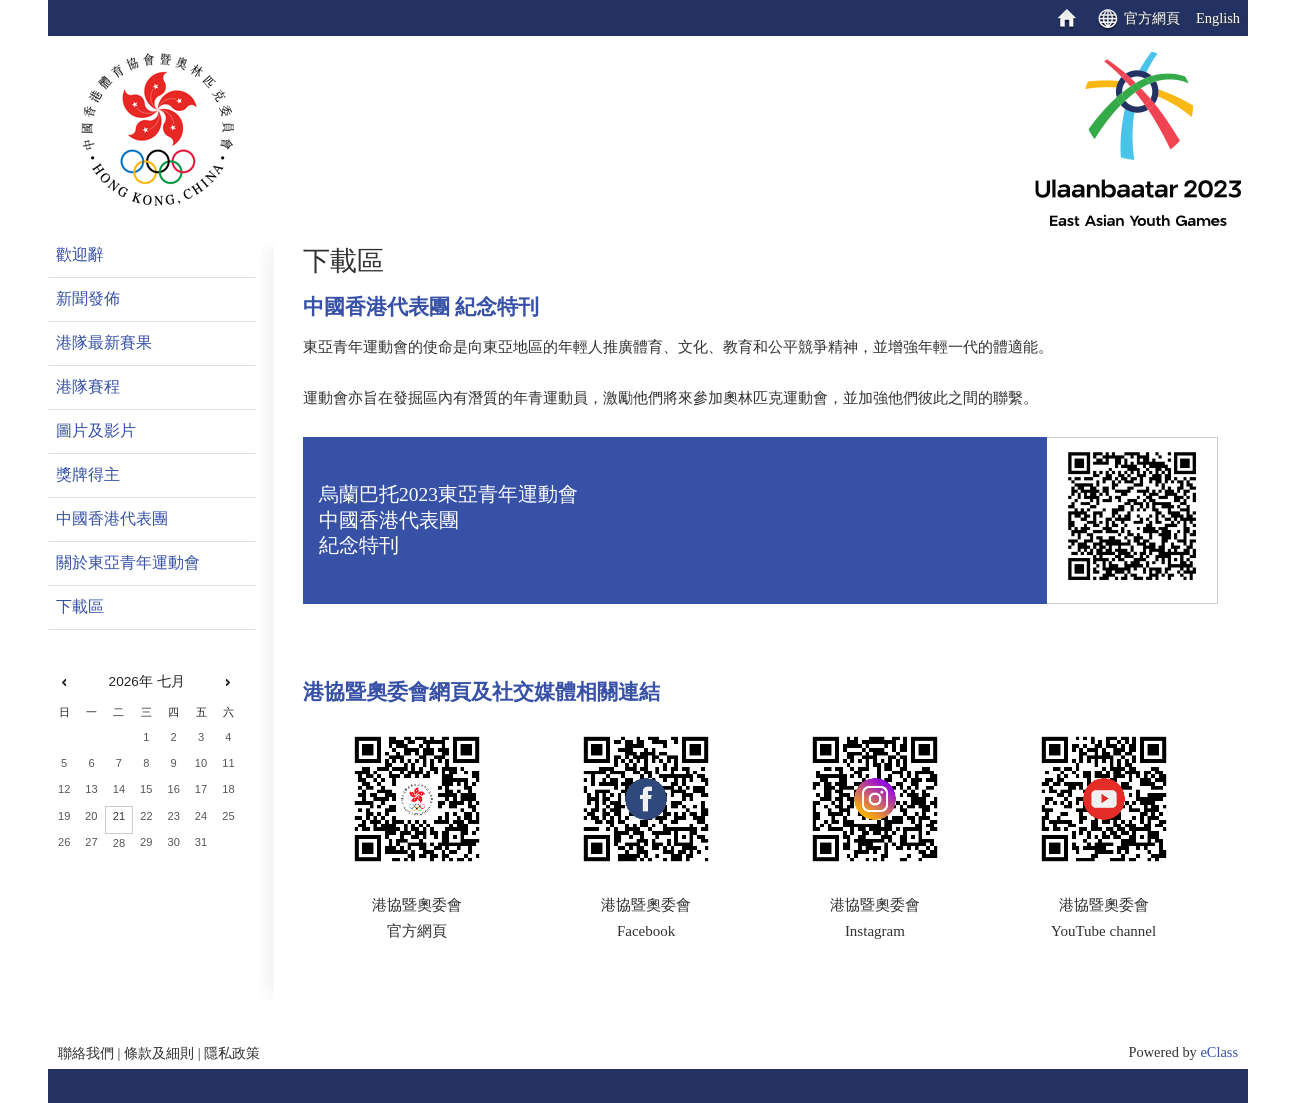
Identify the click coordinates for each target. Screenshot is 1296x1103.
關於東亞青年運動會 (128, 562)
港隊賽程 (88, 386)
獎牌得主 (88, 474)
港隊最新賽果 (104, 342)
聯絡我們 (86, 1053)
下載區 (80, 606)
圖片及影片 (96, 430)
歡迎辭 (80, 254)
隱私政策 (232, 1053)
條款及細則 (159, 1053)
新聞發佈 (88, 298)
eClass (1219, 1052)
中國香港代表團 (112, 518)
